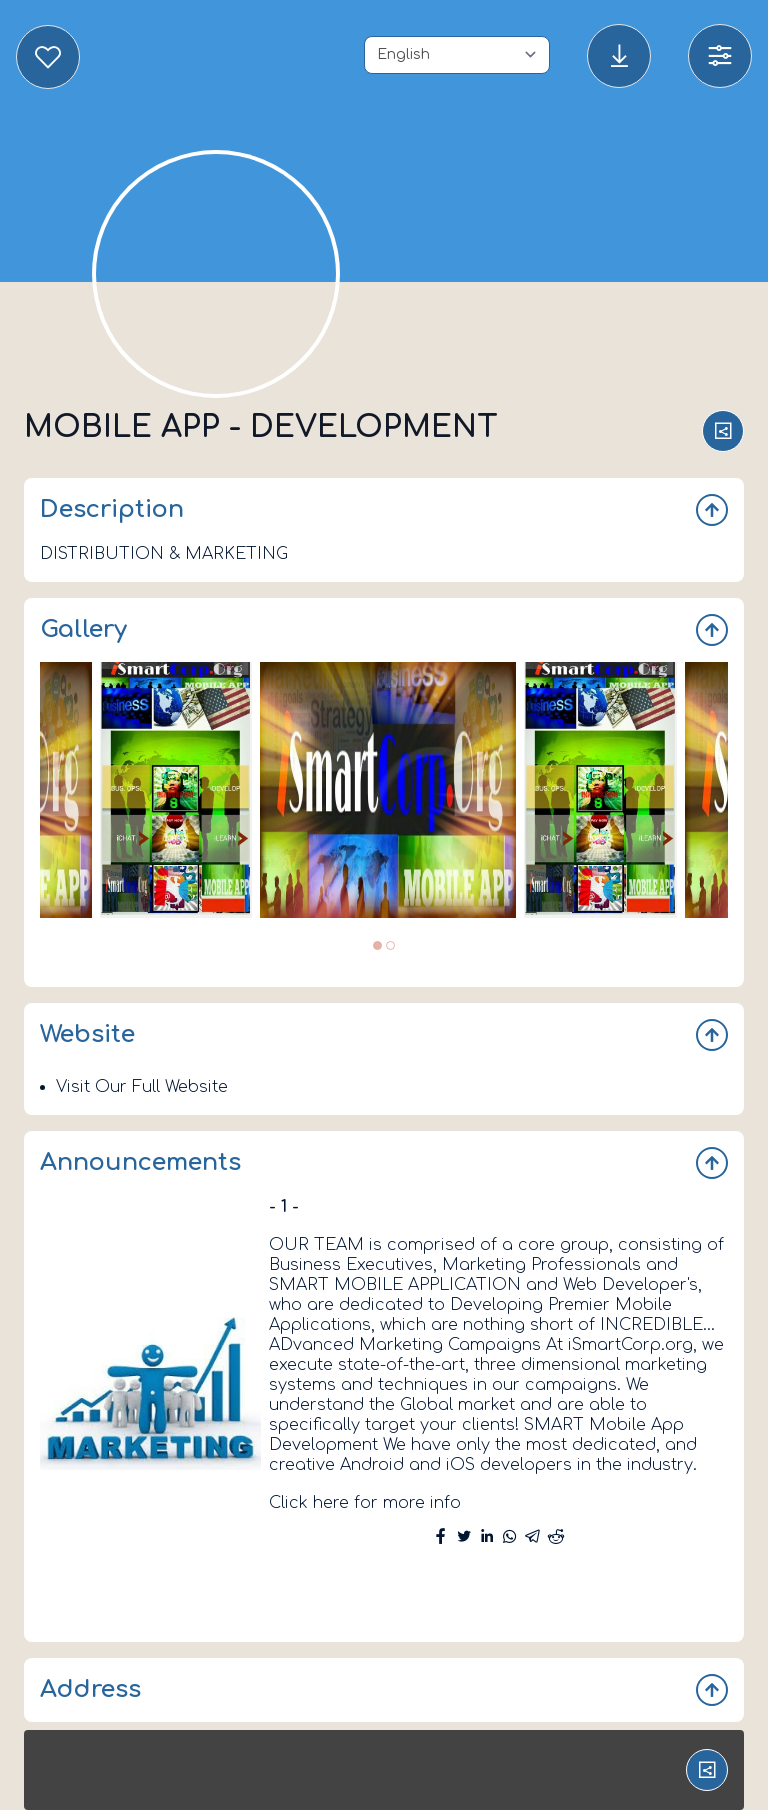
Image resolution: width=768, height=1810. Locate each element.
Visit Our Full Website (142, 1087)
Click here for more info (365, 1503)
